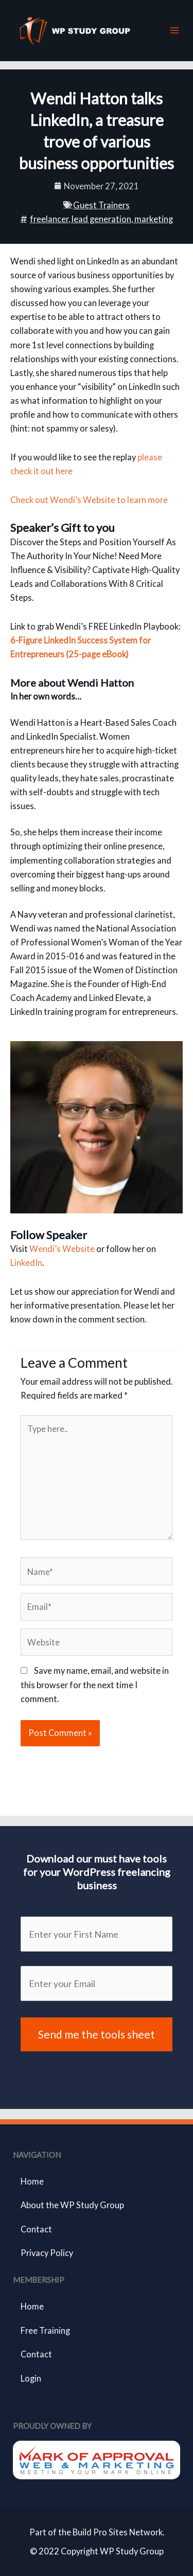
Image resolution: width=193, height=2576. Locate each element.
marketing (153, 219)
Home (32, 2181)
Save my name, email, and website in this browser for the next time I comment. (95, 1684)
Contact (36, 2229)
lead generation (101, 219)
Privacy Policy (47, 2253)
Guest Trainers (101, 205)
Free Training (45, 2330)
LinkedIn (26, 1262)
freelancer (49, 219)
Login (31, 2378)
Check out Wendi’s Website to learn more (89, 500)
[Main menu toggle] (174, 30)
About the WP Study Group (72, 2205)
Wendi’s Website (62, 1249)
